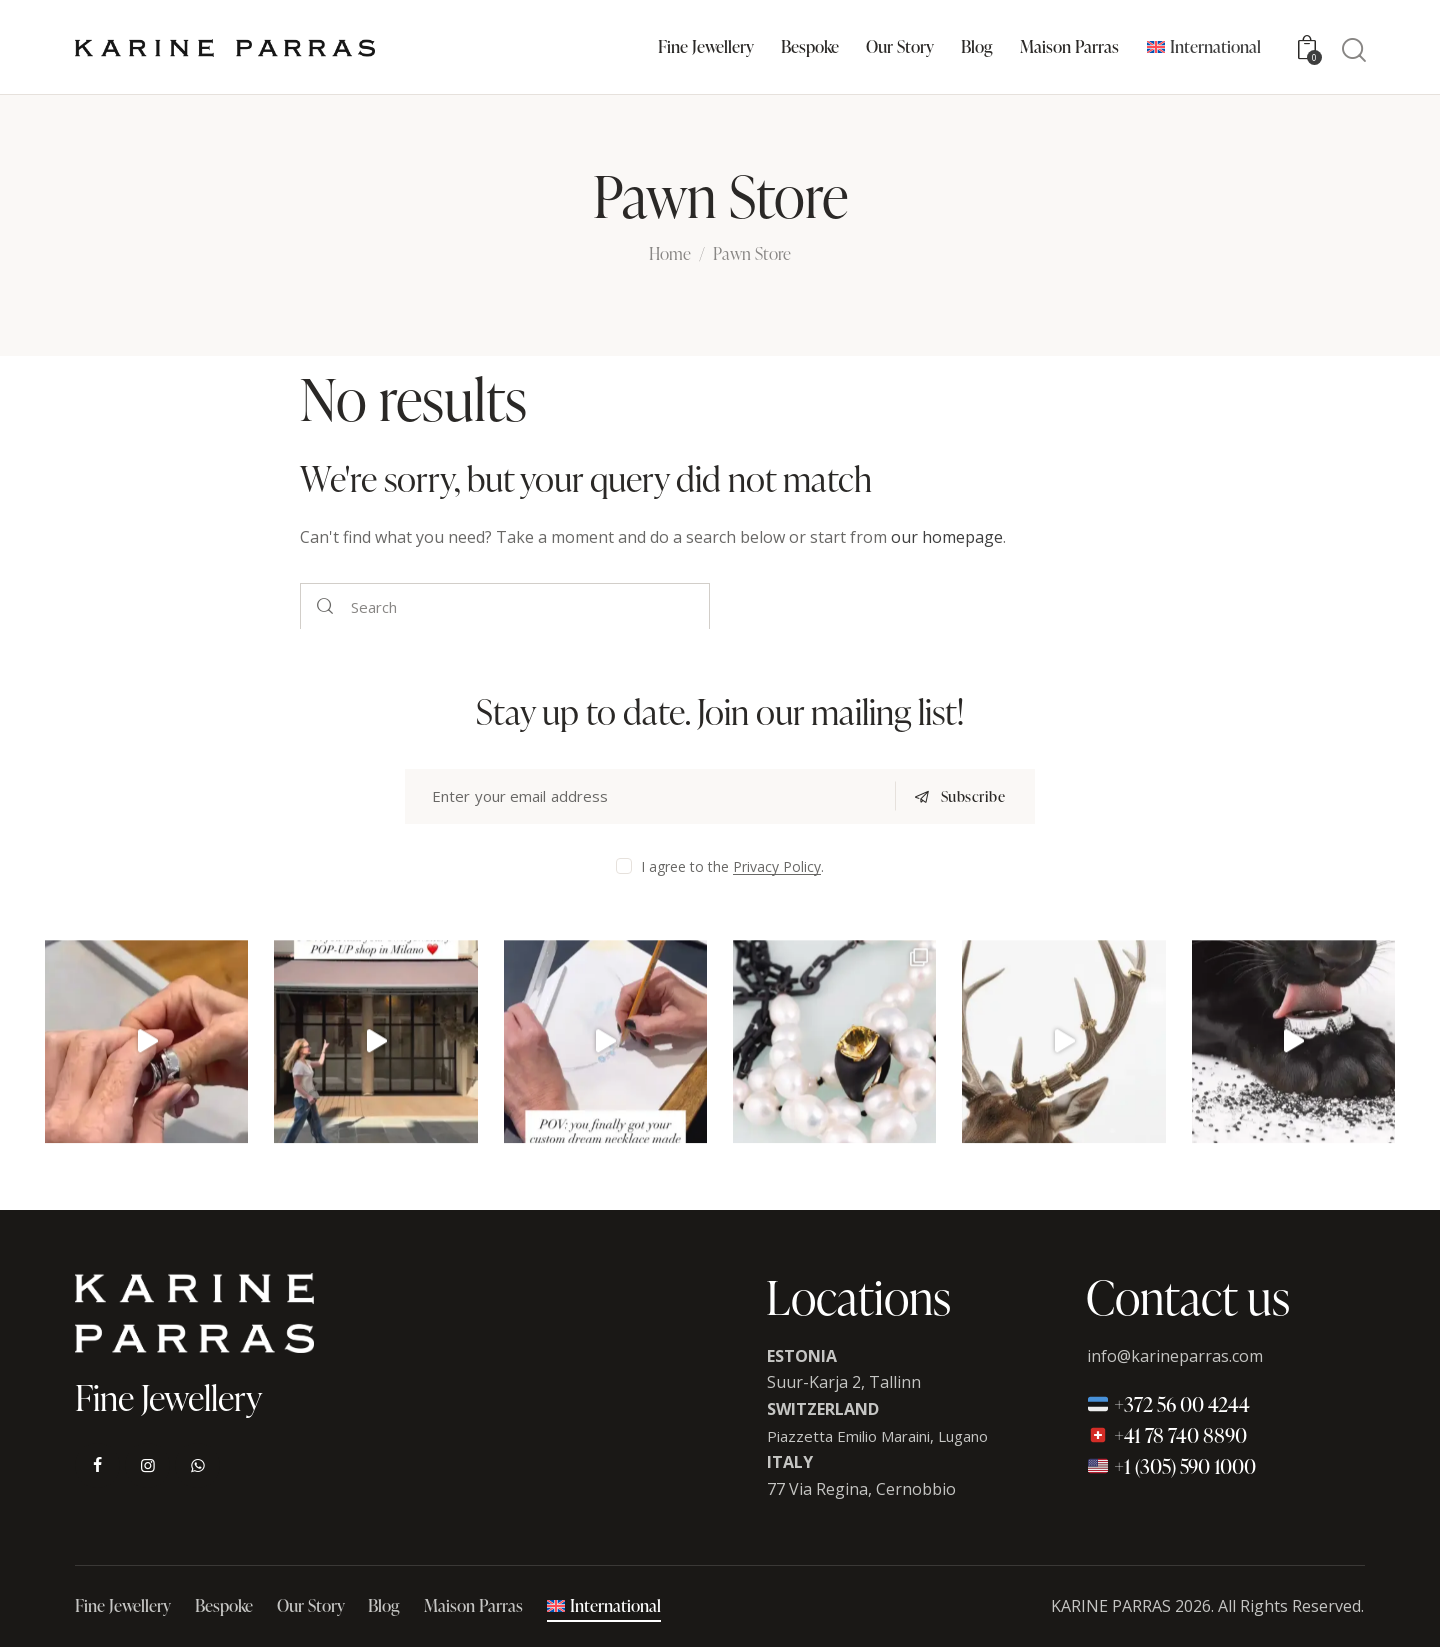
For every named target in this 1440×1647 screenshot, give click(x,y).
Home (670, 255)
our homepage (947, 537)
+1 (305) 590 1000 (1171, 1466)
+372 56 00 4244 (1168, 1404)
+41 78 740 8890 (1167, 1435)
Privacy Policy (777, 867)
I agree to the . (732, 866)
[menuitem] (1203, 47)
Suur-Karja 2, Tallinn (844, 1382)
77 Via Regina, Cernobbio (861, 1489)
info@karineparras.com (1175, 1356)
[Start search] (1354, 50)
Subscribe (973, 796)
